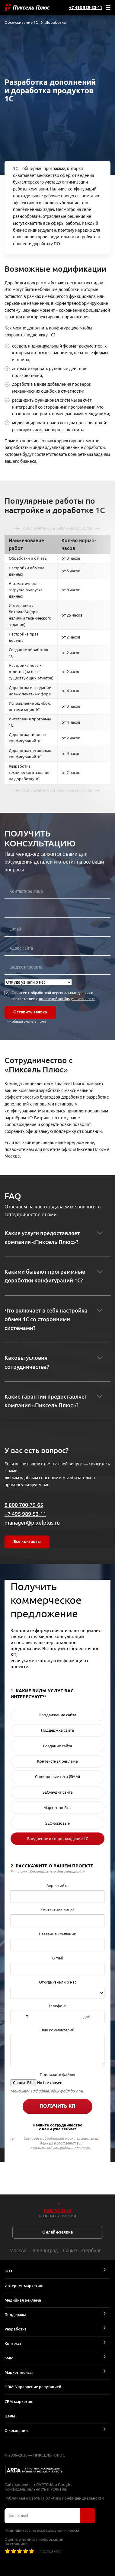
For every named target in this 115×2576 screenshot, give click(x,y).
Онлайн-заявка (57, 2232)
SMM (9, 2358)
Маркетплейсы (19, 2372)
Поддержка (15, 2314)
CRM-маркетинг (19, 2401)
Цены (10, 2416)
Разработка (16, 2329)
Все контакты (27, 1541)
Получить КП (57, 2106)
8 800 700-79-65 (24, 1505)
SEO (8, 2271)
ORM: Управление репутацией (33, 2387)
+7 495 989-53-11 (85, 7)
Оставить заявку (30, 1012)
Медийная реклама (23, 2300)
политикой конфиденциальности (67, 999)
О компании (16, 2430)
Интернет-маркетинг (24, 2286)
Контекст (13, 2343)
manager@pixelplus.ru (32, 1523)
